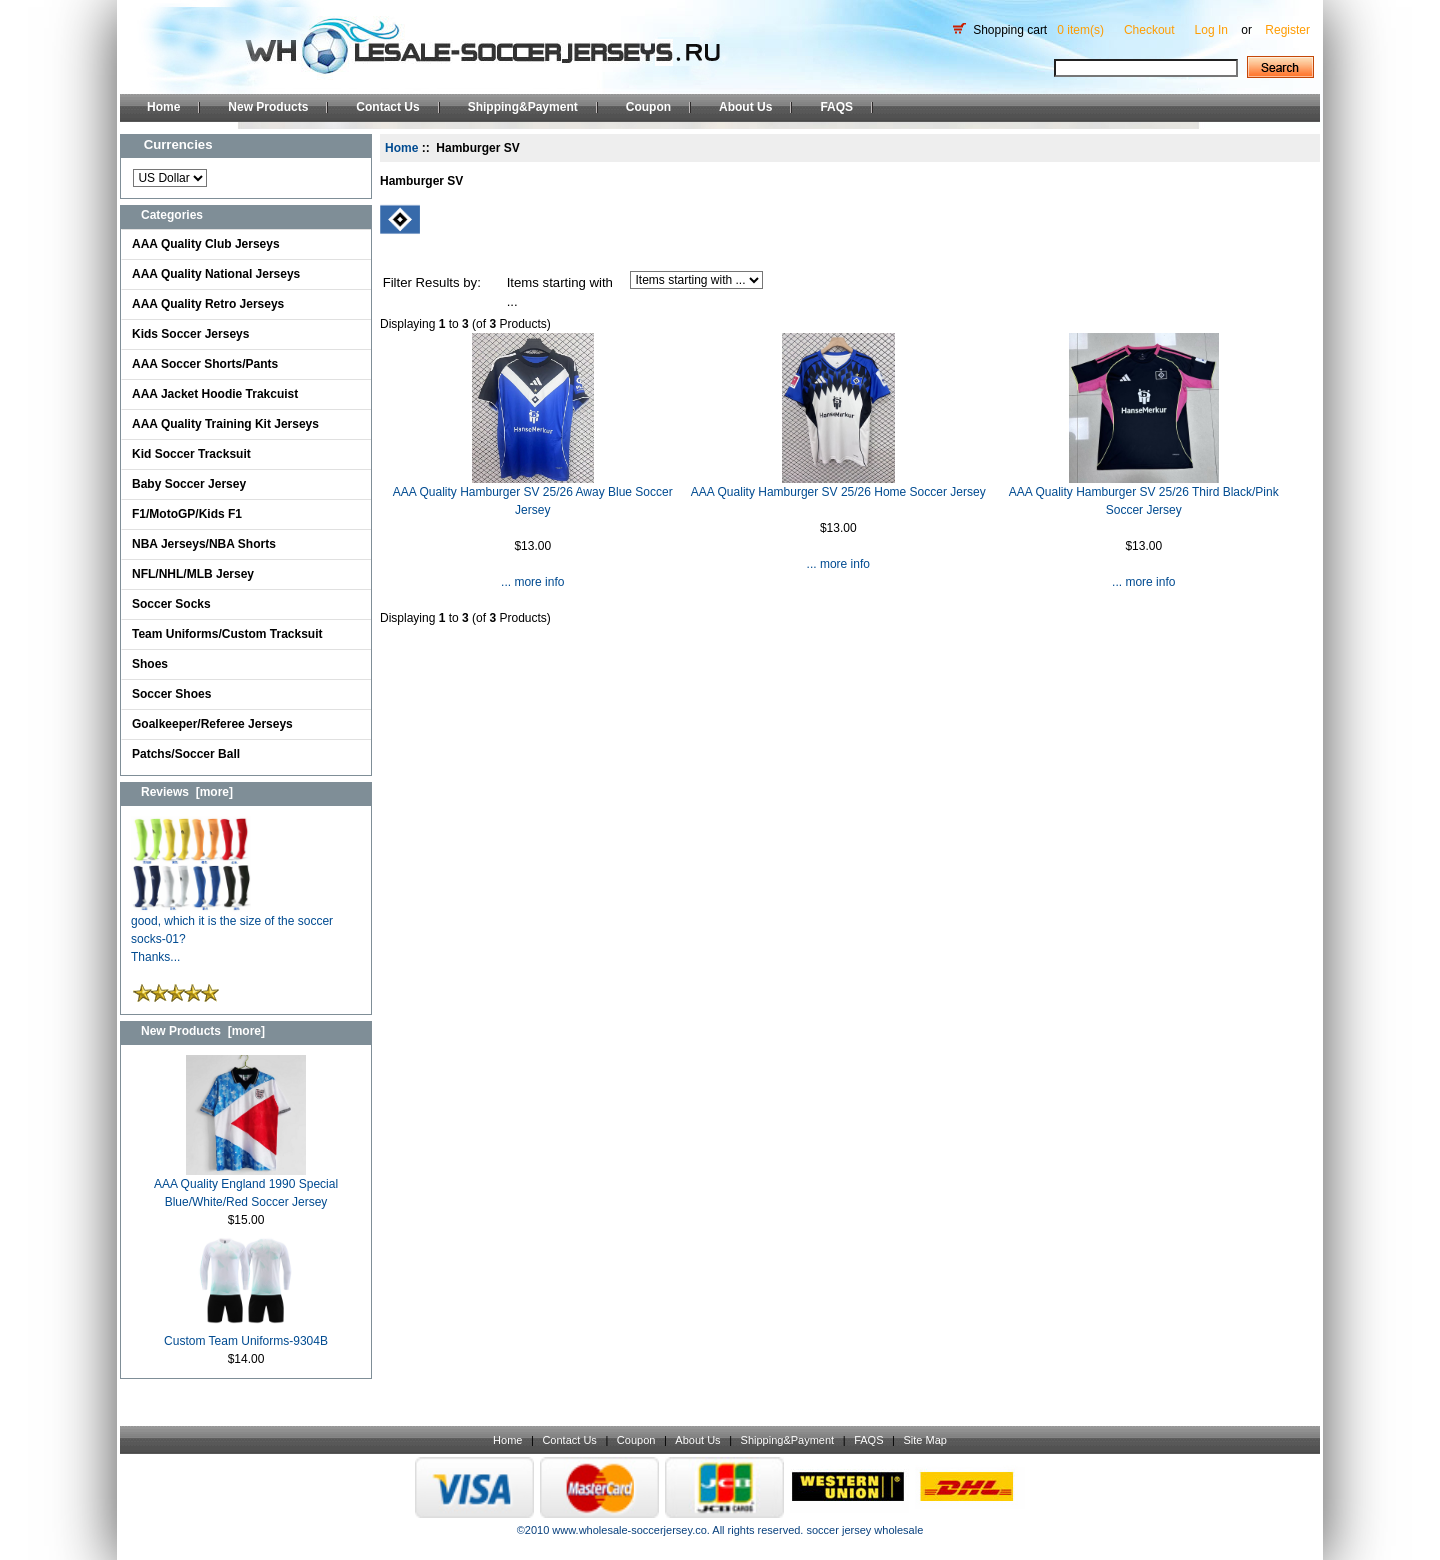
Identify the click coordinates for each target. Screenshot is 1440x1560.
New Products (268, 107)
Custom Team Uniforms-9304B (246, 1334)
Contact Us (387, 107)
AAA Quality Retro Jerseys (208, 304)
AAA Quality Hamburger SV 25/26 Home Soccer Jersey (838, 492)
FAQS (836, 107)
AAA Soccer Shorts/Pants (205, 364)
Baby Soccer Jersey (189, 484)
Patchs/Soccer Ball (186, 754)
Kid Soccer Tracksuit (191, 454)
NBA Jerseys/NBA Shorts (204, 544)
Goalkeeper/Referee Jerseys (212, 724)
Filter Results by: (432, 282)
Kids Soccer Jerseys (190, 334)
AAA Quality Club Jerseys (206, 244)
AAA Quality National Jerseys (216, 274)
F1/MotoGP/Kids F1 (187, 514)
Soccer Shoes (171, 694)
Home (163, 107)
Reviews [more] (187, 792)
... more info (532, 582)
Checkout (1149, 30)
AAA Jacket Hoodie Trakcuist (215, 394)
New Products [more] (203, 1031)
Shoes (150, 664)
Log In (1211, 30)
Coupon (648, 107)
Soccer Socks (171, 604)
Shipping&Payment (523, 107)
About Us (745, 107)
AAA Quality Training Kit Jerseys (225, 424)
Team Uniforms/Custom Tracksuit (227, 634)
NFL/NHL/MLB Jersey (193, 574)
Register (1287, 30)
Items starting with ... (560, 292)
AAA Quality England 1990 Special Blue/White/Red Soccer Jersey (246, 1186)
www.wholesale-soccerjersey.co (629, 1530)
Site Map (924, 1440)
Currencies (178, 144)
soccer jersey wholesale (864, 1530)
